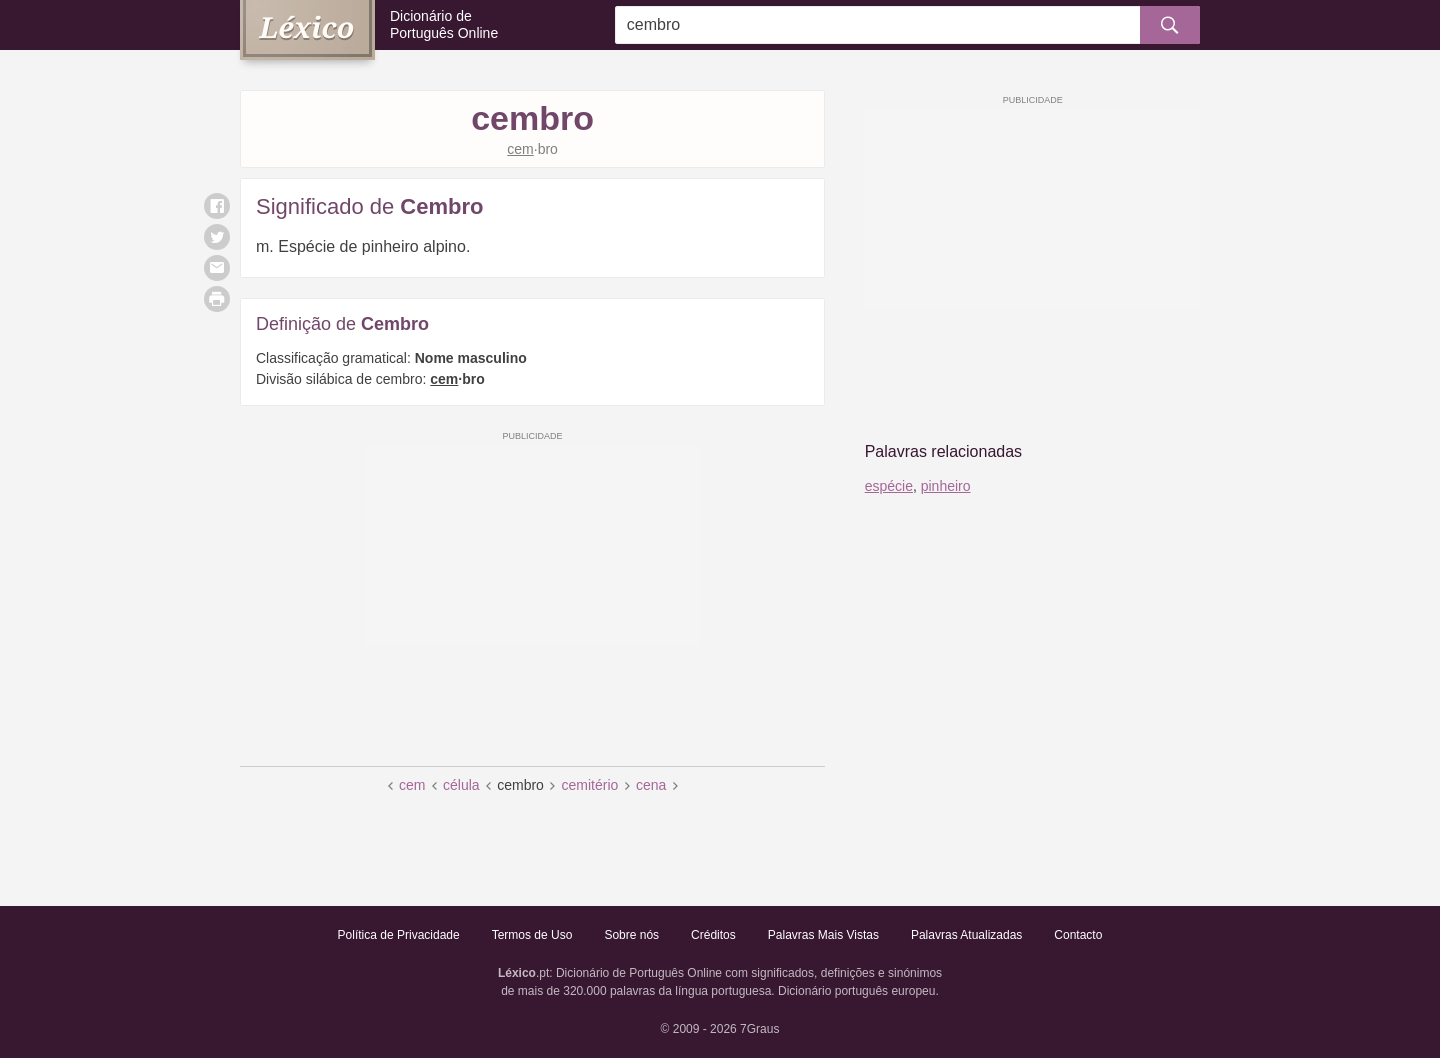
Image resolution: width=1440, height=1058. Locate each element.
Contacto (1078, 935)
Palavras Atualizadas (966, 935)
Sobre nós (631, 935)
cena (651, 785)
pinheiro (946, 486)
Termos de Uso (532, 935)
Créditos (713, 935)
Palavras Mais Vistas (823, 935)
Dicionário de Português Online (444, 24)
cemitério (589, 785)
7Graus (759, 1029)
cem (412, 785)
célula (461, 785)
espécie (889, 486)
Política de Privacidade (399, 935)
